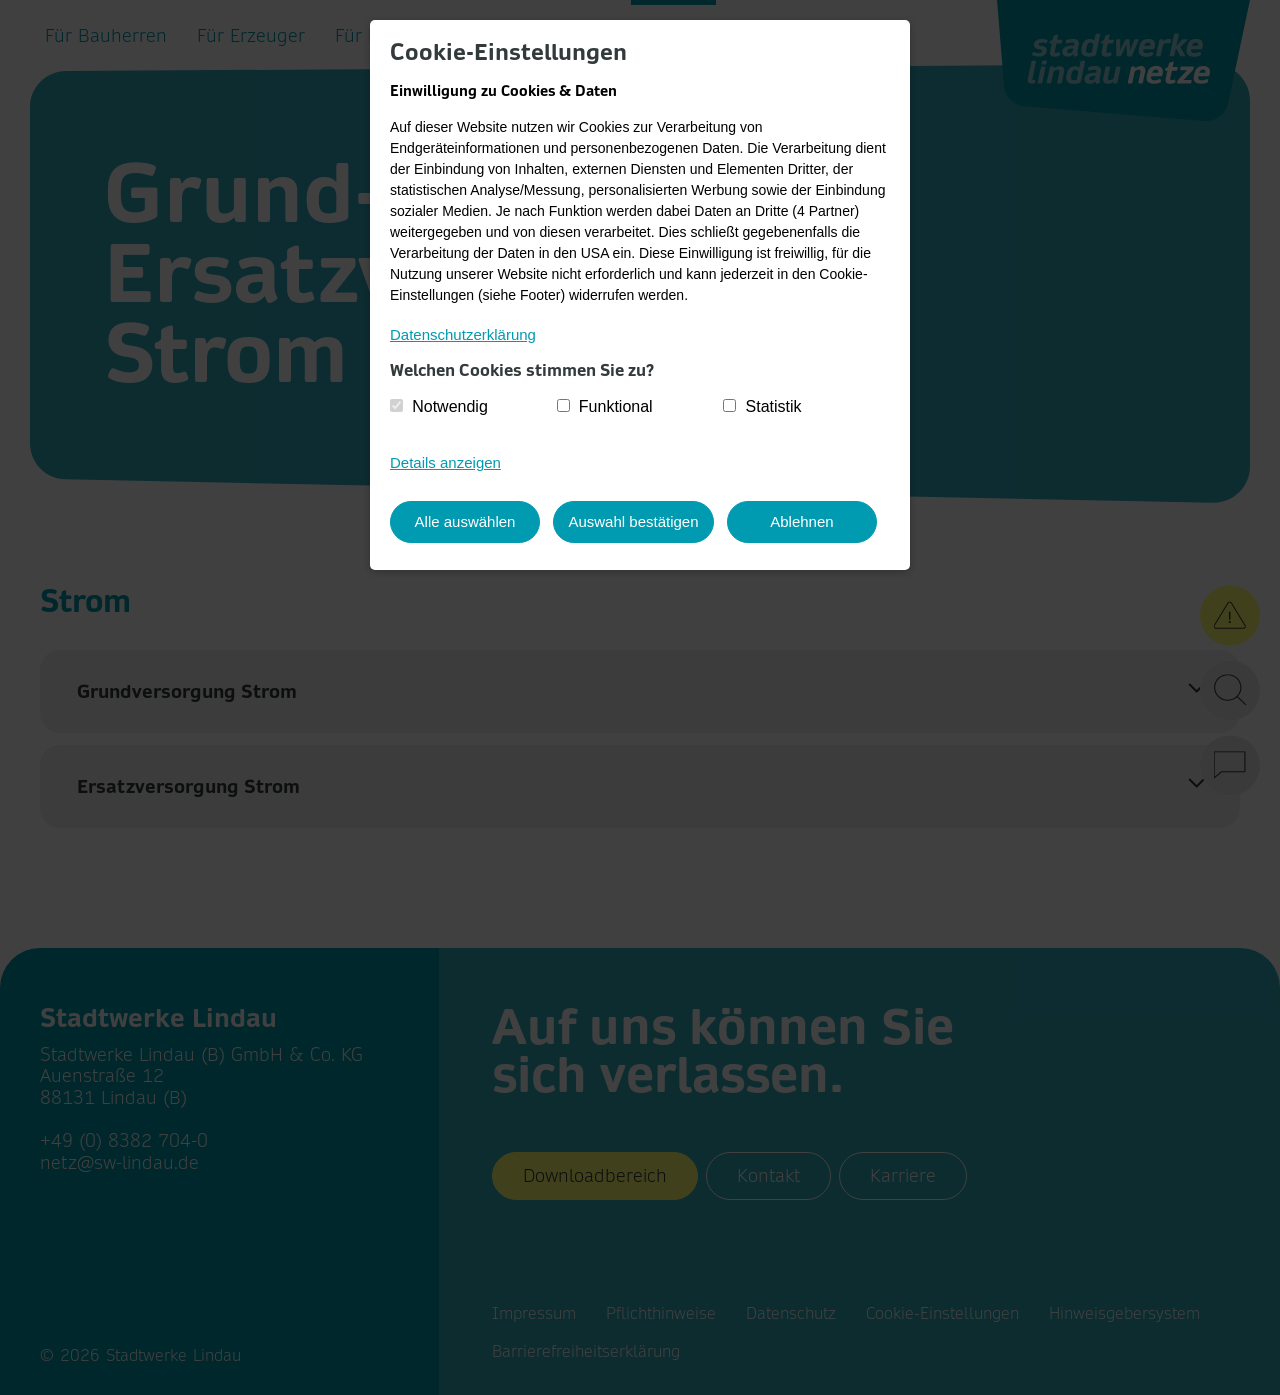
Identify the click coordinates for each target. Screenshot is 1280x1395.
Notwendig (450, 406)
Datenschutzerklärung (463, 334)
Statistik (774, 406)
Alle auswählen (465, 520)
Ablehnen (806, 520)
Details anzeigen (445, 462)
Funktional (616, 406)
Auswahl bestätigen (636, 520)
